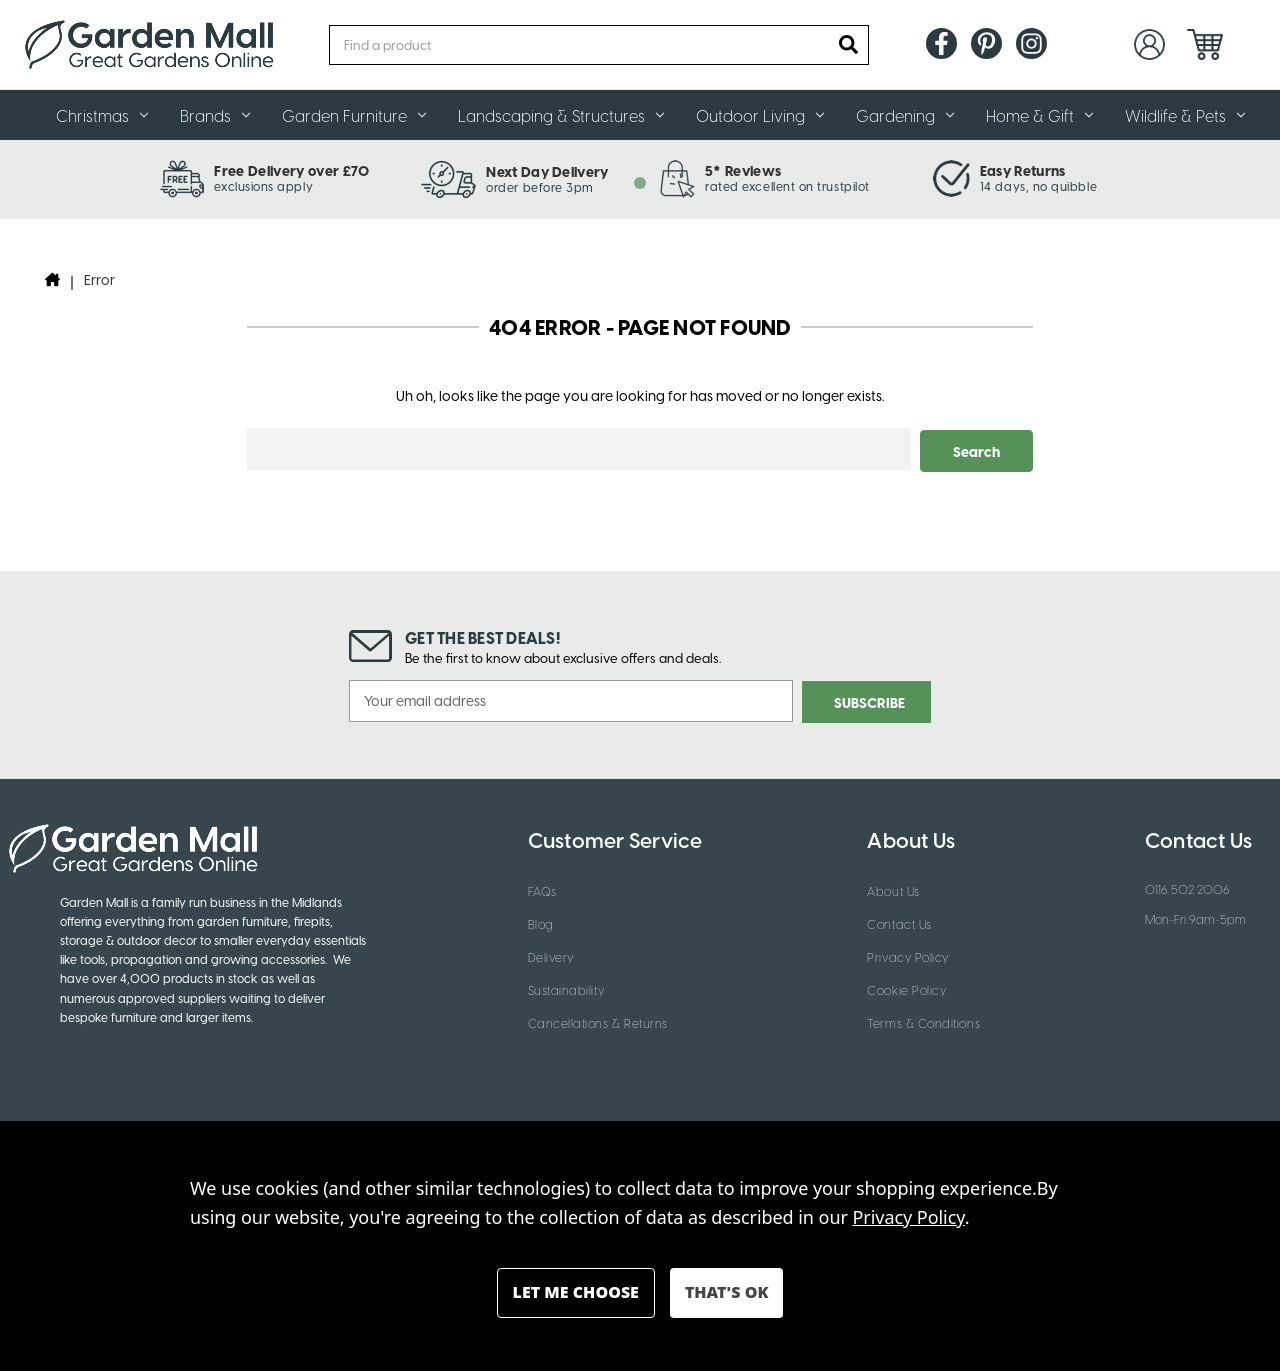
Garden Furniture (354, 115)
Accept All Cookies (726, 1293)
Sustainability (566, 987)
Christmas (102, 115)
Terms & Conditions (923, 1020)
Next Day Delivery (547, 171)
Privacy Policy (908, 954)
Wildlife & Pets (1185, 115)
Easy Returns (1023, 170)
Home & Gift (1039, 115)
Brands (215, 115)
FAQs (542, 888)
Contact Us (899, 921)
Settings (576, 1293)
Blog (541, 921)
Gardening (905, 115)
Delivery (551, 954)
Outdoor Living (760, 115)
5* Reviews (743, 170)
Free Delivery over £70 (291, 170)
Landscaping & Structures (561, 115)
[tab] (640, 183)
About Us (893, 888)
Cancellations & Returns (598, 1020)
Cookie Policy (906, 987)
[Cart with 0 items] (1205, 44)
